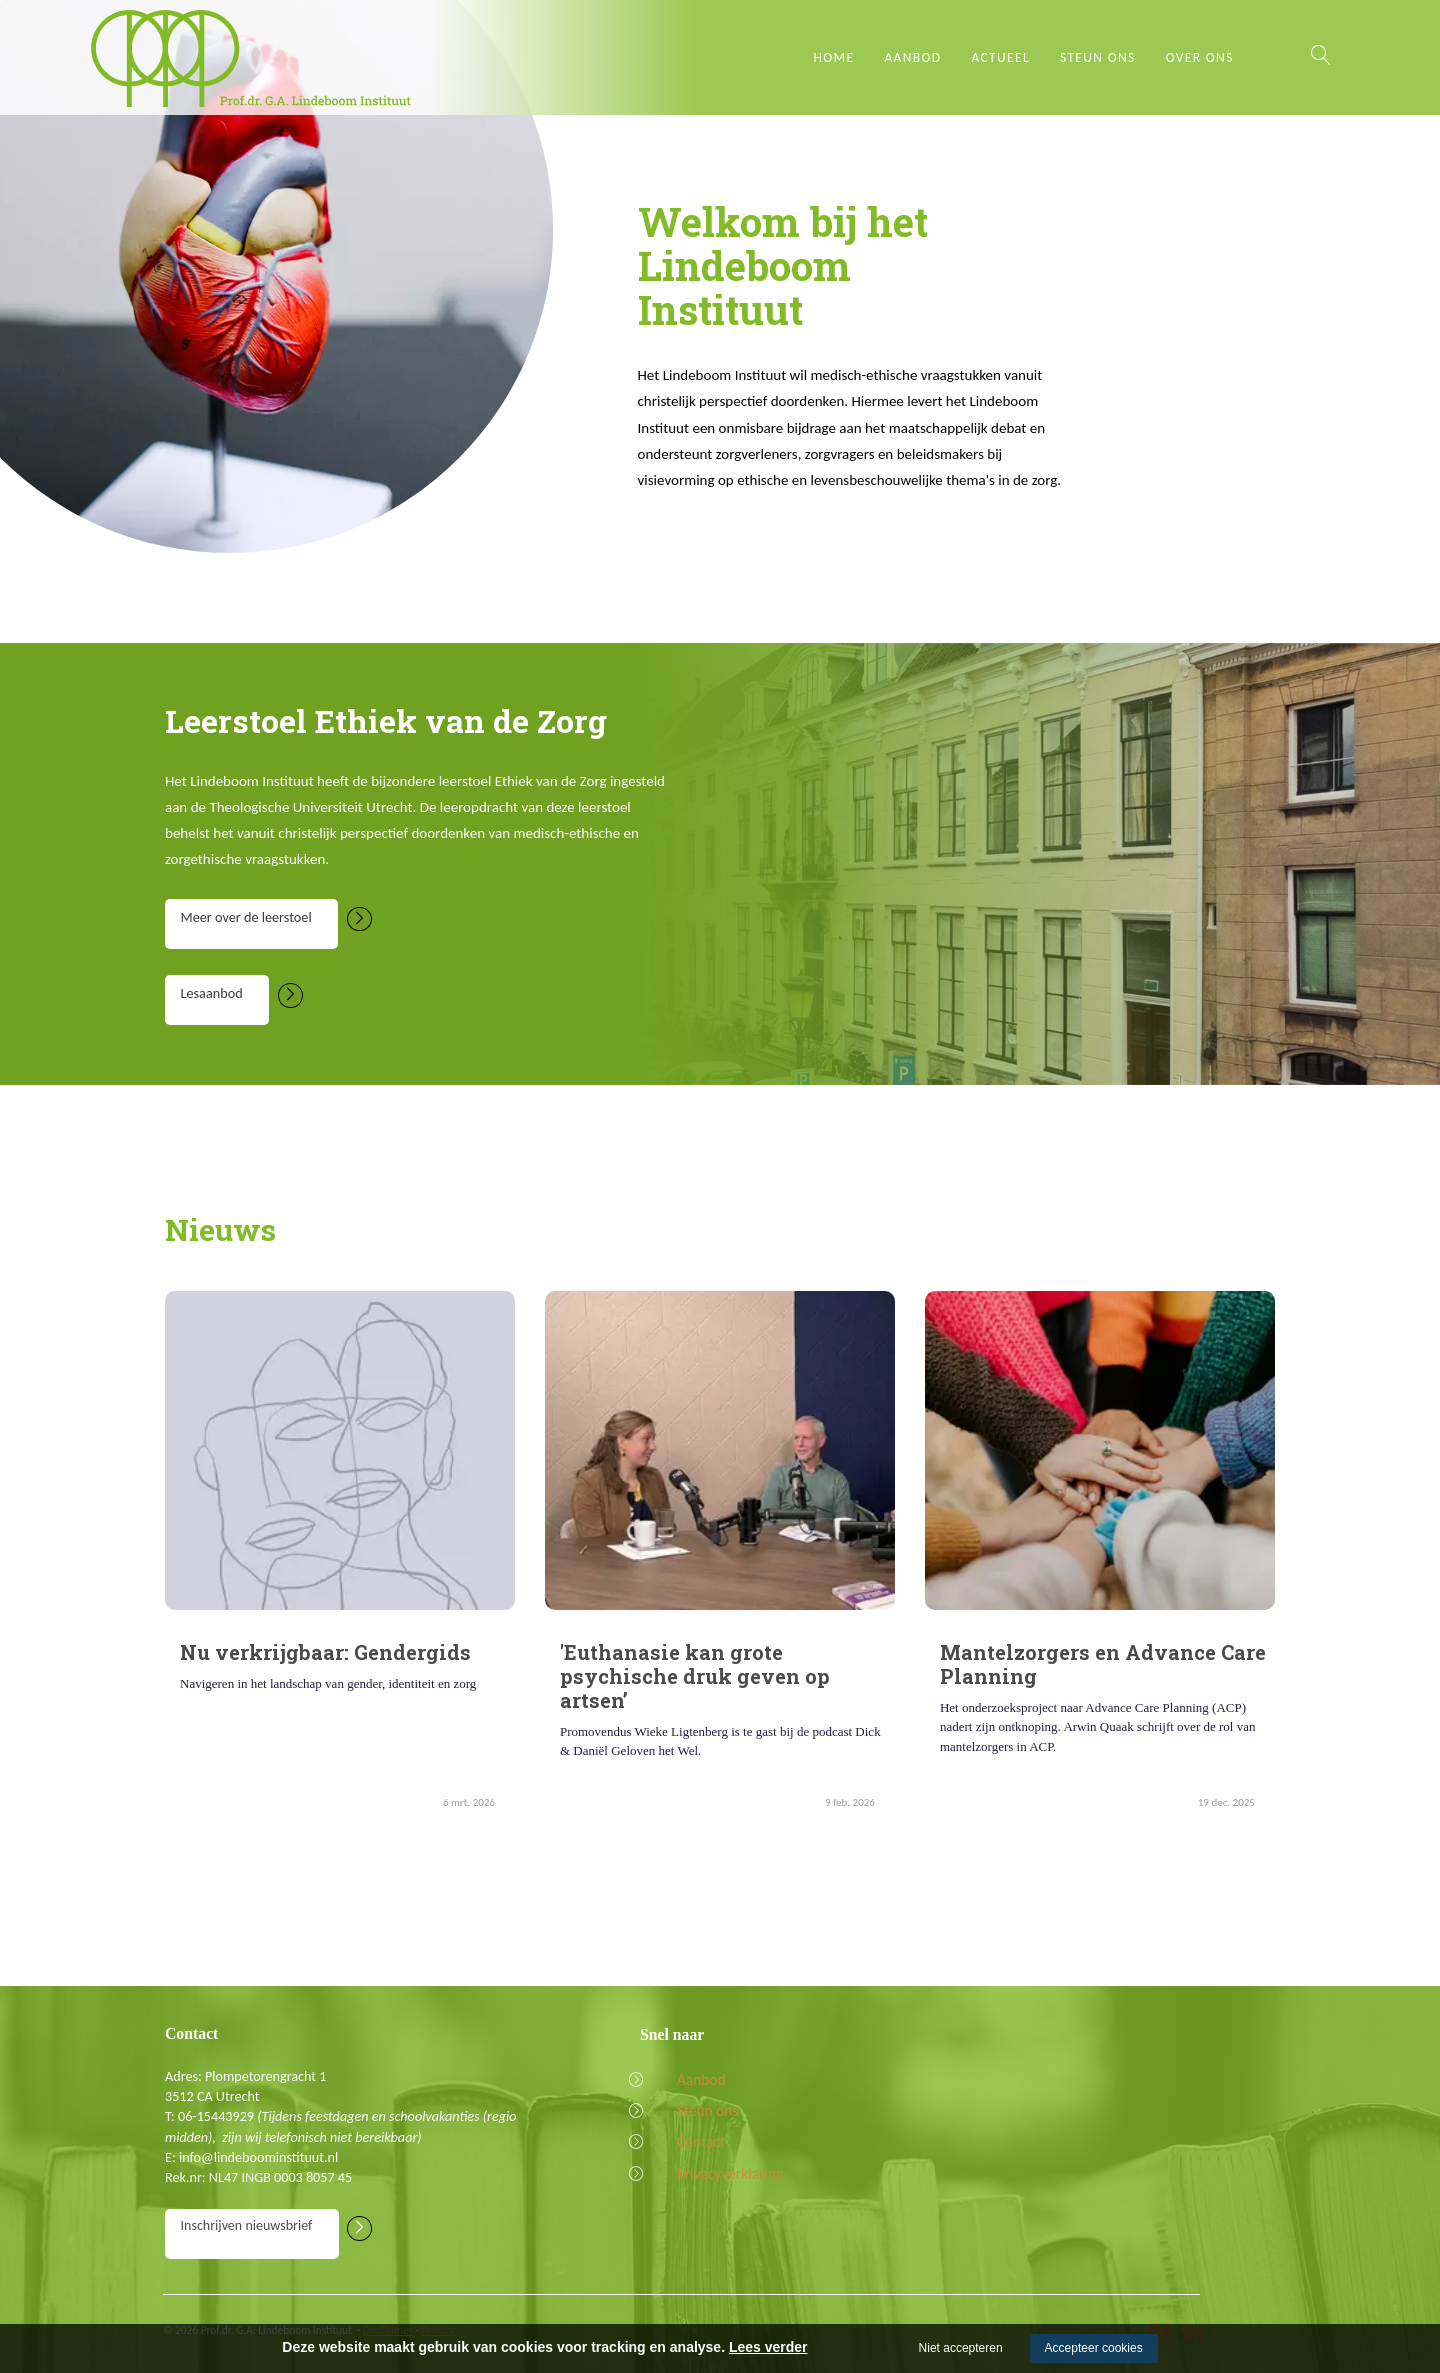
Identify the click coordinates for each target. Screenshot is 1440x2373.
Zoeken (1320, 55)
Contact (688, 2146)
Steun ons (1098, 57)
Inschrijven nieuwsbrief (258, 2232)
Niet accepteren (961, 2348)
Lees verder (768, 2347)
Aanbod (912, 57)
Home (834, 57)
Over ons (1200, 57)
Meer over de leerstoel (261, 923)
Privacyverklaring (715, 2178)
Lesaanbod (225, 999)
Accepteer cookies (1094, 2348)
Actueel (1000, 57)
